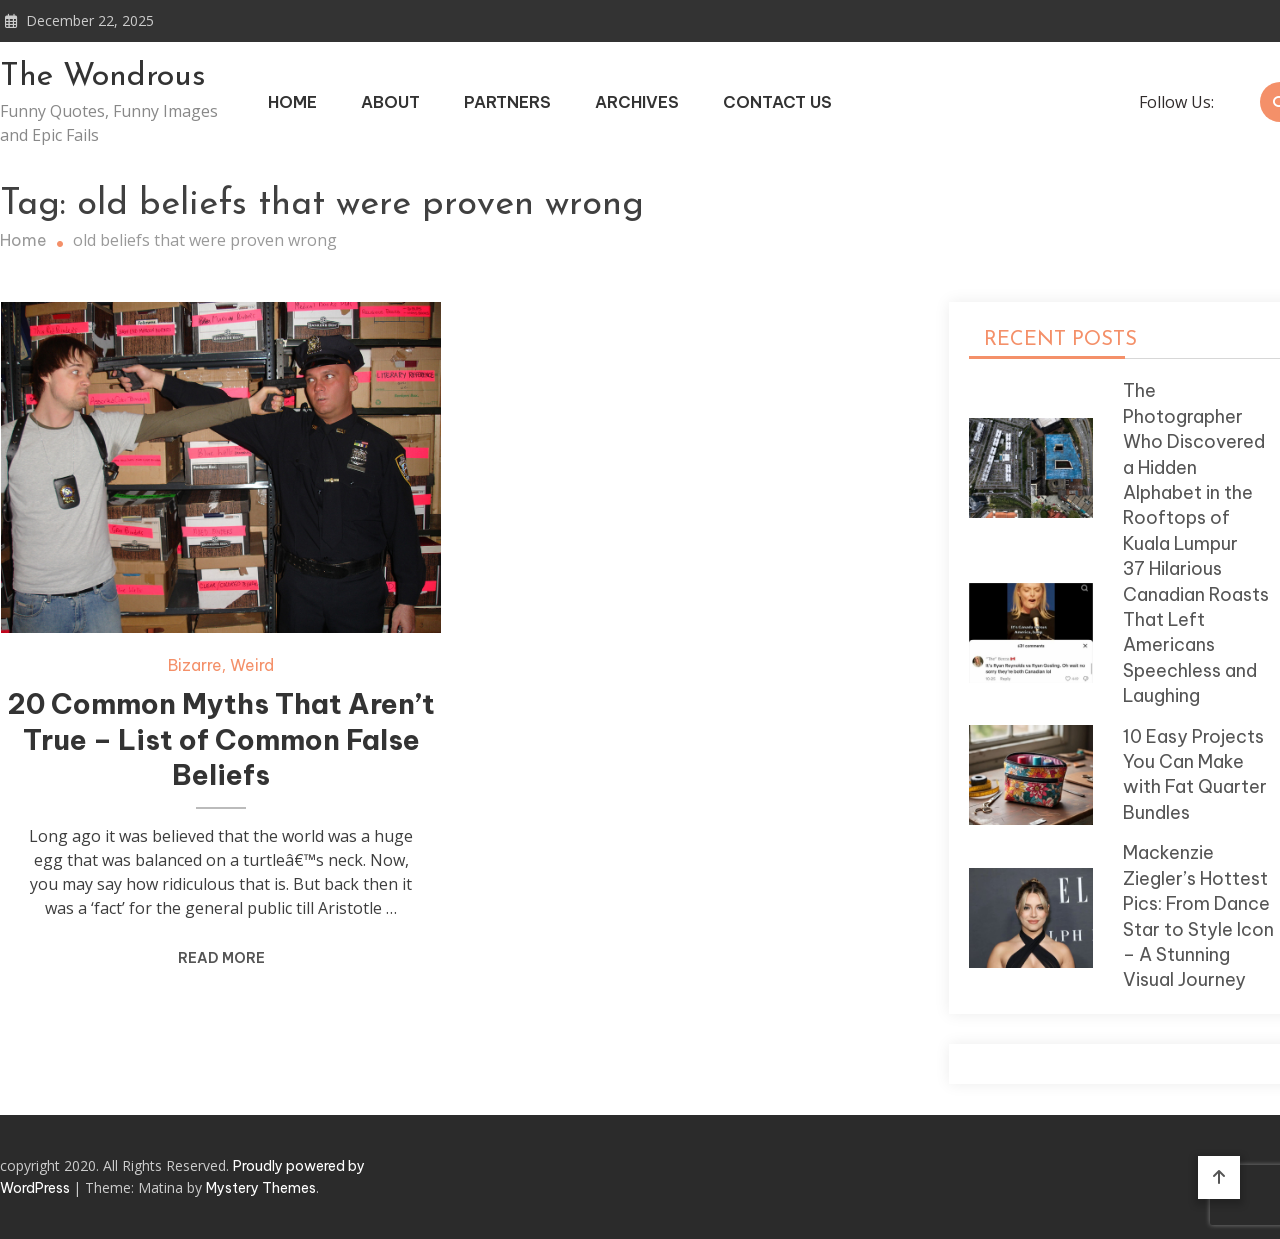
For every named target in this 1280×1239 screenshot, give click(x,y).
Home (292, 102)
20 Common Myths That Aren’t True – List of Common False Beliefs (221, 739)
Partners (507, 102)
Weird (252, 665)
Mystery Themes (261, 1188)
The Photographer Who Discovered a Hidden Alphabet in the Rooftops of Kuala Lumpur (1194, 466)
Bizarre (195, 665)
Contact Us (777, 102)
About (390, 102)
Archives (637, 102)
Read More (221, 958)
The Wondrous (103, 77)
